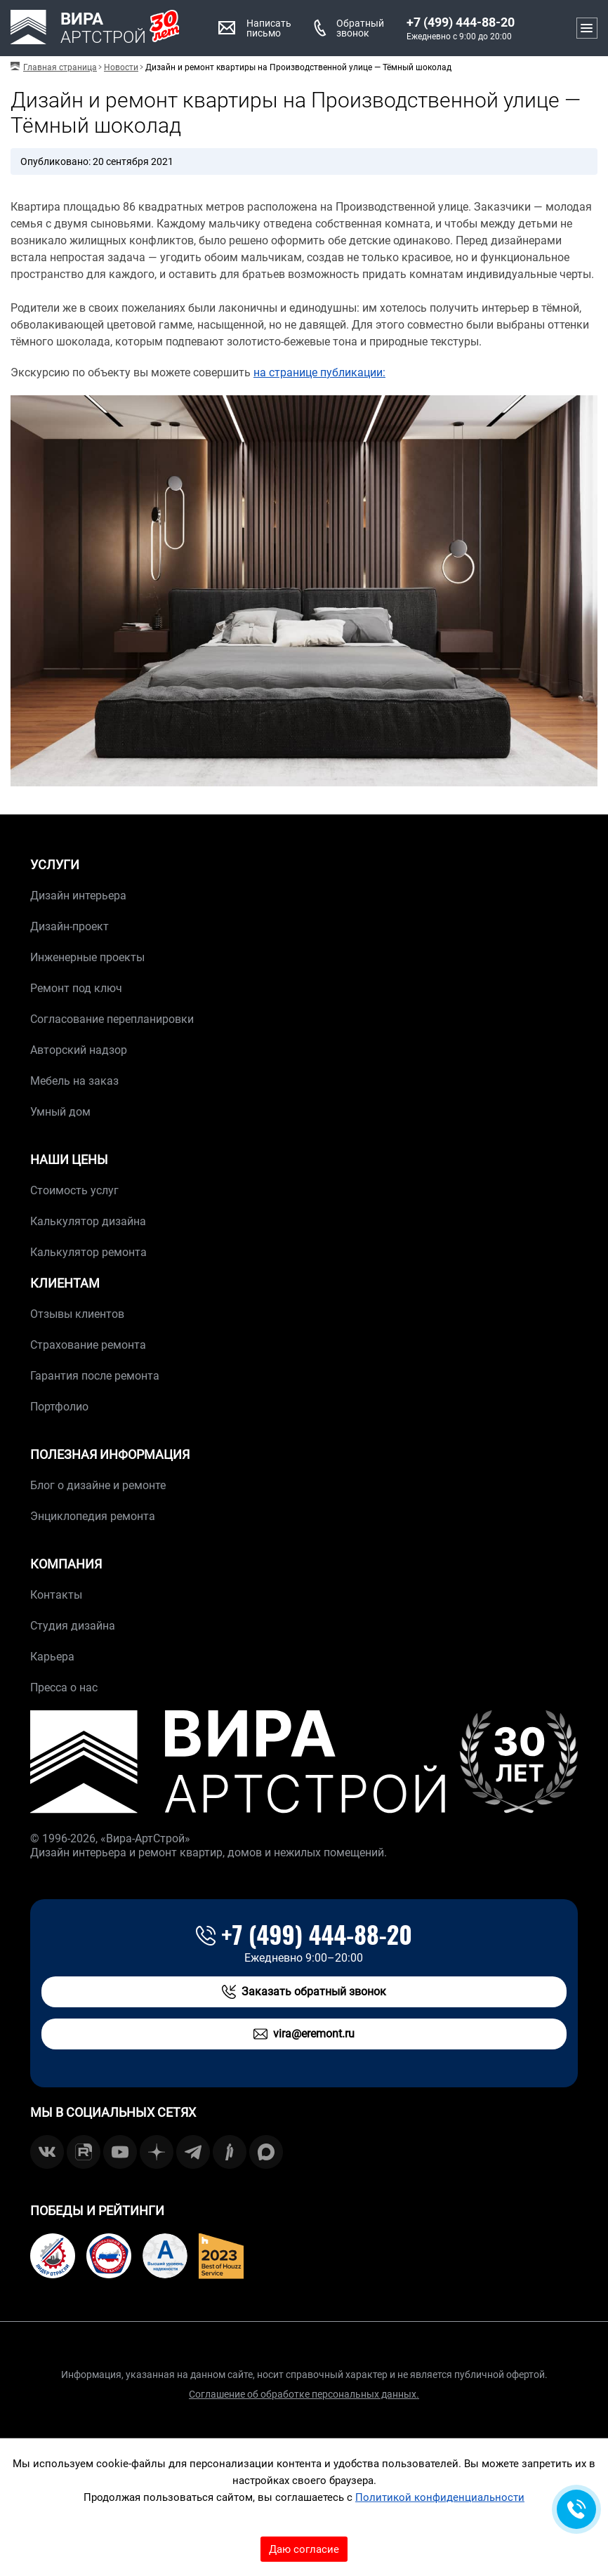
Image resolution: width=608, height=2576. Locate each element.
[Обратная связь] (576, 2509)
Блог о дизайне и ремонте (98, 1485)
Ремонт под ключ (76, 988)
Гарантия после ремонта (94, 1375)
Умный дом (60, 1111)
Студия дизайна (72, 1625)
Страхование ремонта (88, 1345)
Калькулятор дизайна (88, 1221)
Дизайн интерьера (78, 895)
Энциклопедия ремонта (92, 1516)
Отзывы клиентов (77, 1314)
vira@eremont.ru (304, 2034)
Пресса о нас (64, 1687)
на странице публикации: (319, 372)
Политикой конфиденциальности (439, 2497)
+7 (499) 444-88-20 (461, 22)
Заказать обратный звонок (304, 1992)
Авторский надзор (78, 1050)
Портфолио (59, 1406)
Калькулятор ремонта (88, 1252)
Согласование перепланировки (112, 1019)
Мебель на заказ (74, 1081)
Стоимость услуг (74, 1190)
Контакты (56, 1594)
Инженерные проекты (87, 957)
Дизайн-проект (69, 926)
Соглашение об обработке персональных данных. (304, 2394)
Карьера (52, 1656)
